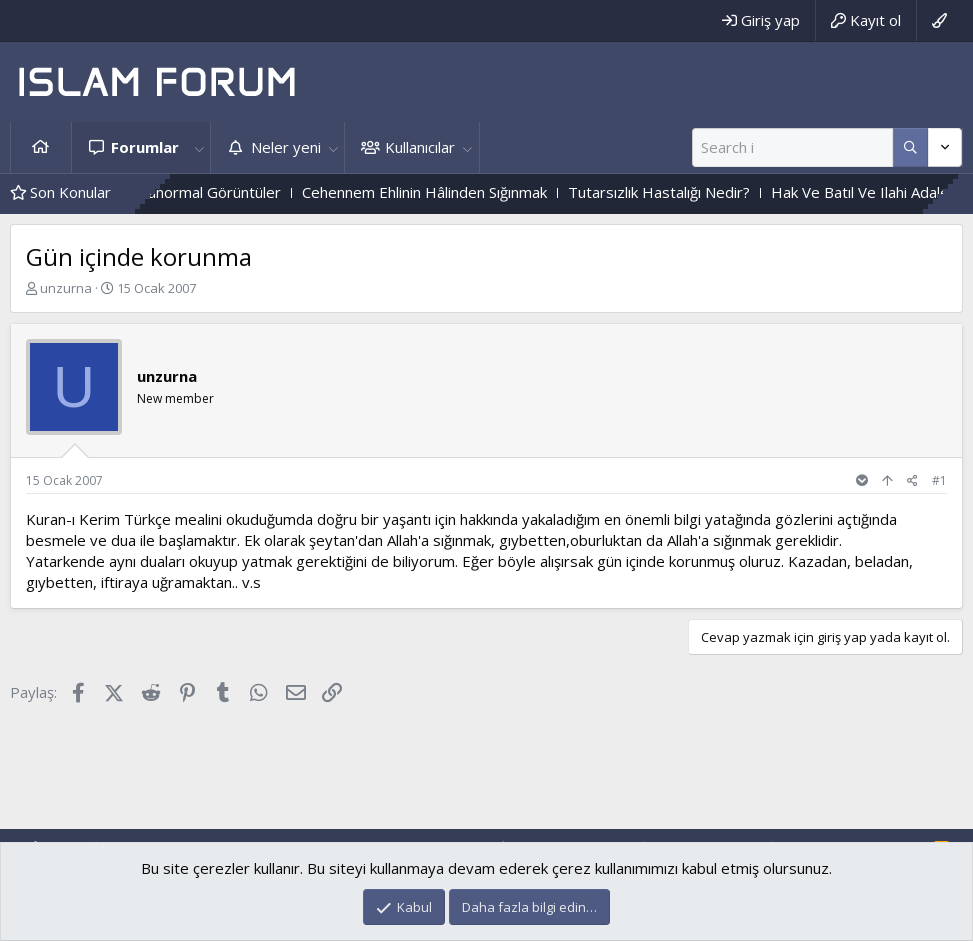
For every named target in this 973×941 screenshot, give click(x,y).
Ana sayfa (41, 147)
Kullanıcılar (420, 147)
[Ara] (792, 147)
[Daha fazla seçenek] (910, 147)
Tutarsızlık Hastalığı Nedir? (699, 192)
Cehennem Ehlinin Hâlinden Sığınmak (464, 192)
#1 (939, 480)
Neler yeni (286, 147)
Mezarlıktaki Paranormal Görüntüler (200, 192)
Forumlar (145, 147)
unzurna (66, 288)
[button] (199, 147)
